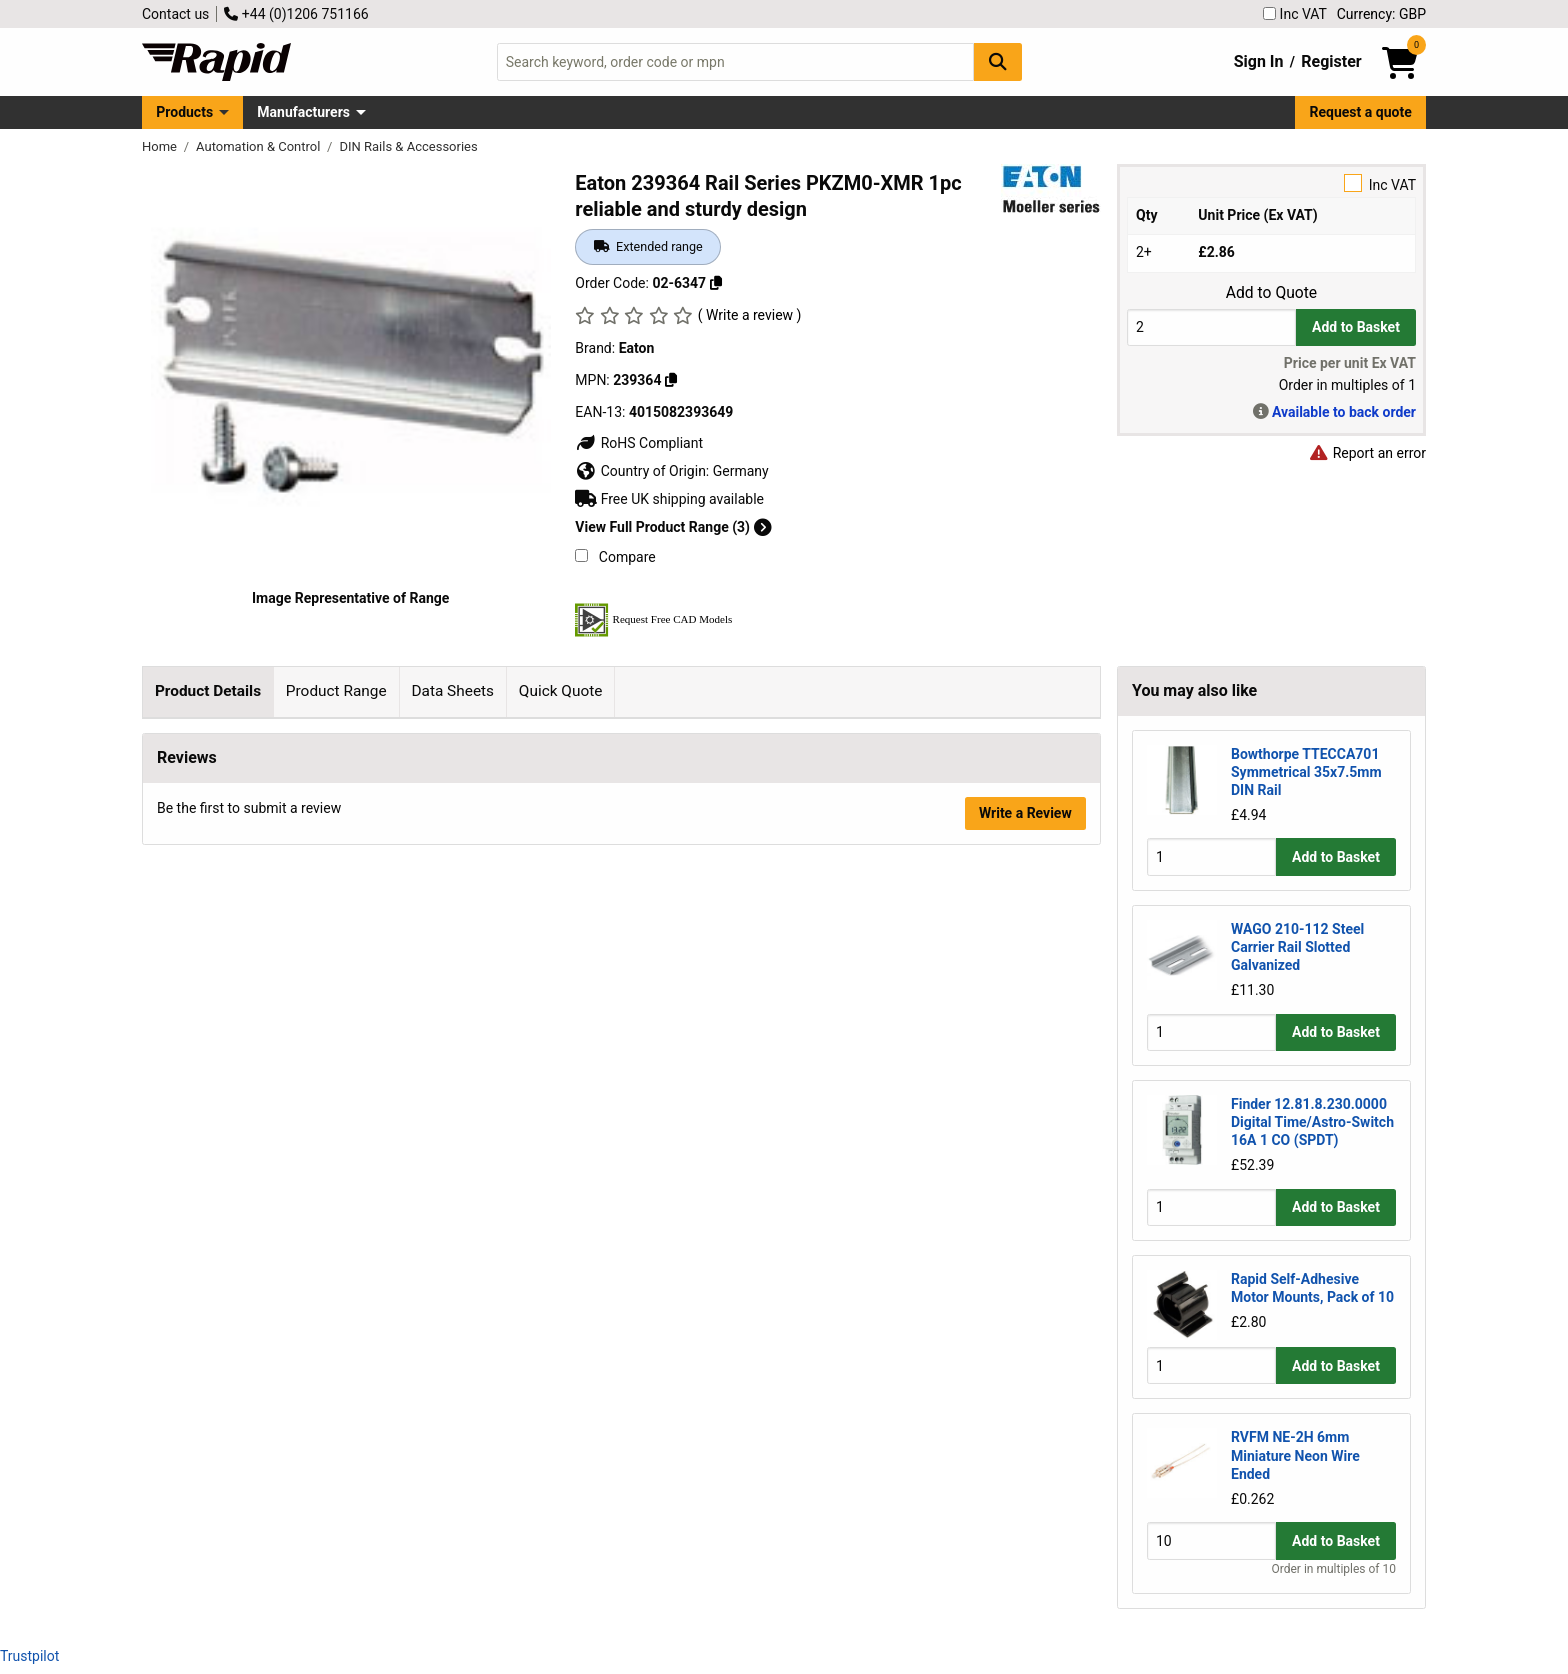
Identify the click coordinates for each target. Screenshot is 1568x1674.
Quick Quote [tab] (561, 691)
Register (1331, 61)
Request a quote (1361, 112)
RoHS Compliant (639, 443)
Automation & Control (260, 146)
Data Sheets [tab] (452, 691)
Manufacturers (303, 112)
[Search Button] (998, 61)
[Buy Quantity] (1211, 327)
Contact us (175, 14)
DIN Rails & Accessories (408, 146)
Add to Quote (1271, 293)
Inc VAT (1295, 14)
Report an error (1367, 453)
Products (184, 112)
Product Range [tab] (336, 691)
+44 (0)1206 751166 (296, 14)
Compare (615, 557)
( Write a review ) (750, 315)
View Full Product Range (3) (673, 527)
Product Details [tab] (208, 691)
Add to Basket (1356, 327)
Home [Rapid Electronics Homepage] (161, 146)
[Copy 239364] (671, 380)
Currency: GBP (1381, 14)
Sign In (1259, 61)
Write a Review (1025, 1103)
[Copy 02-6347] (716, 283)
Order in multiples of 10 (1334, 1569)
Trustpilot (29, 1656)
